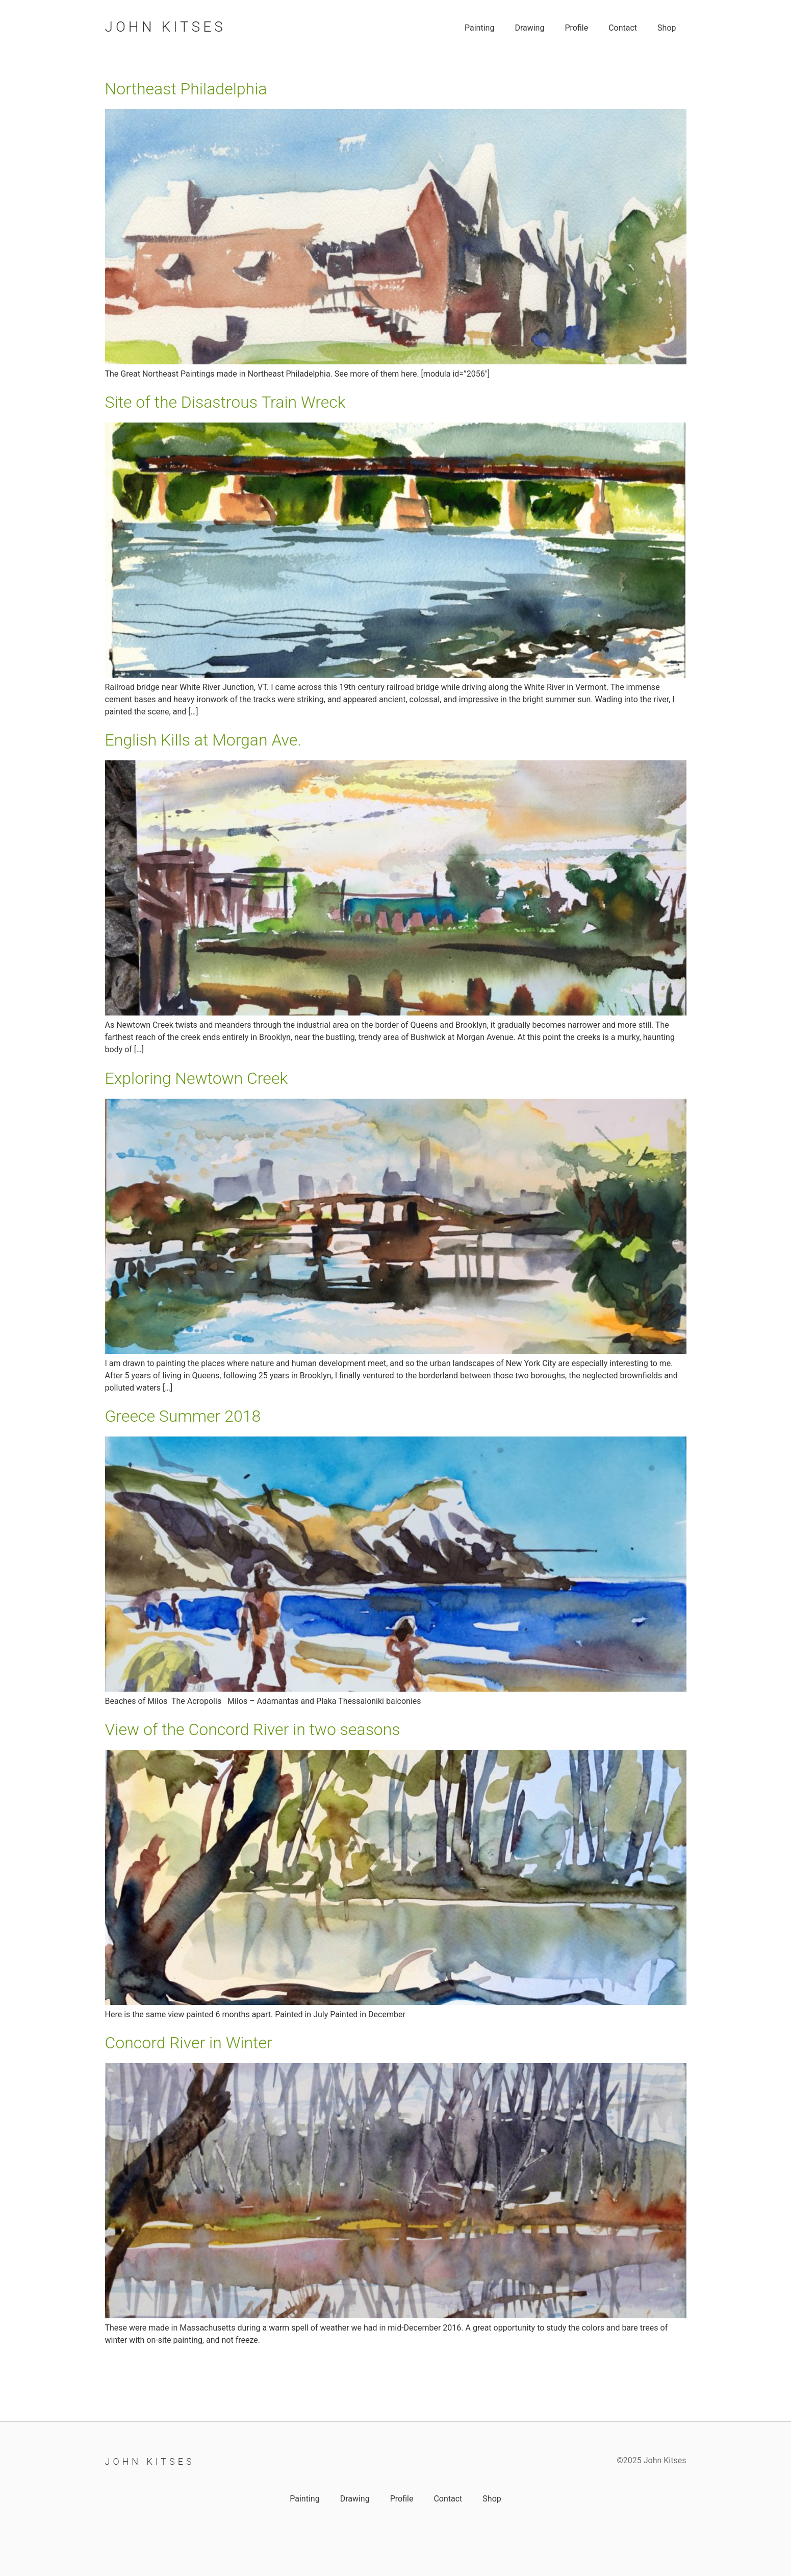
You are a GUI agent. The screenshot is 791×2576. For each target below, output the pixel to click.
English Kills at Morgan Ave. (203, 740)
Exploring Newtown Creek (196, 1078)
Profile (576, 28)
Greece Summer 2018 (183, 1416)
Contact (622, 28)
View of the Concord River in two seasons (252, 1729)
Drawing (529, 28)
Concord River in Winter (188, 2042)
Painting (479, 28)
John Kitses (165, 26)
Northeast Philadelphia (186, 88)
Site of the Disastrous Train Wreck (225, 402)
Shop (666, 28)
